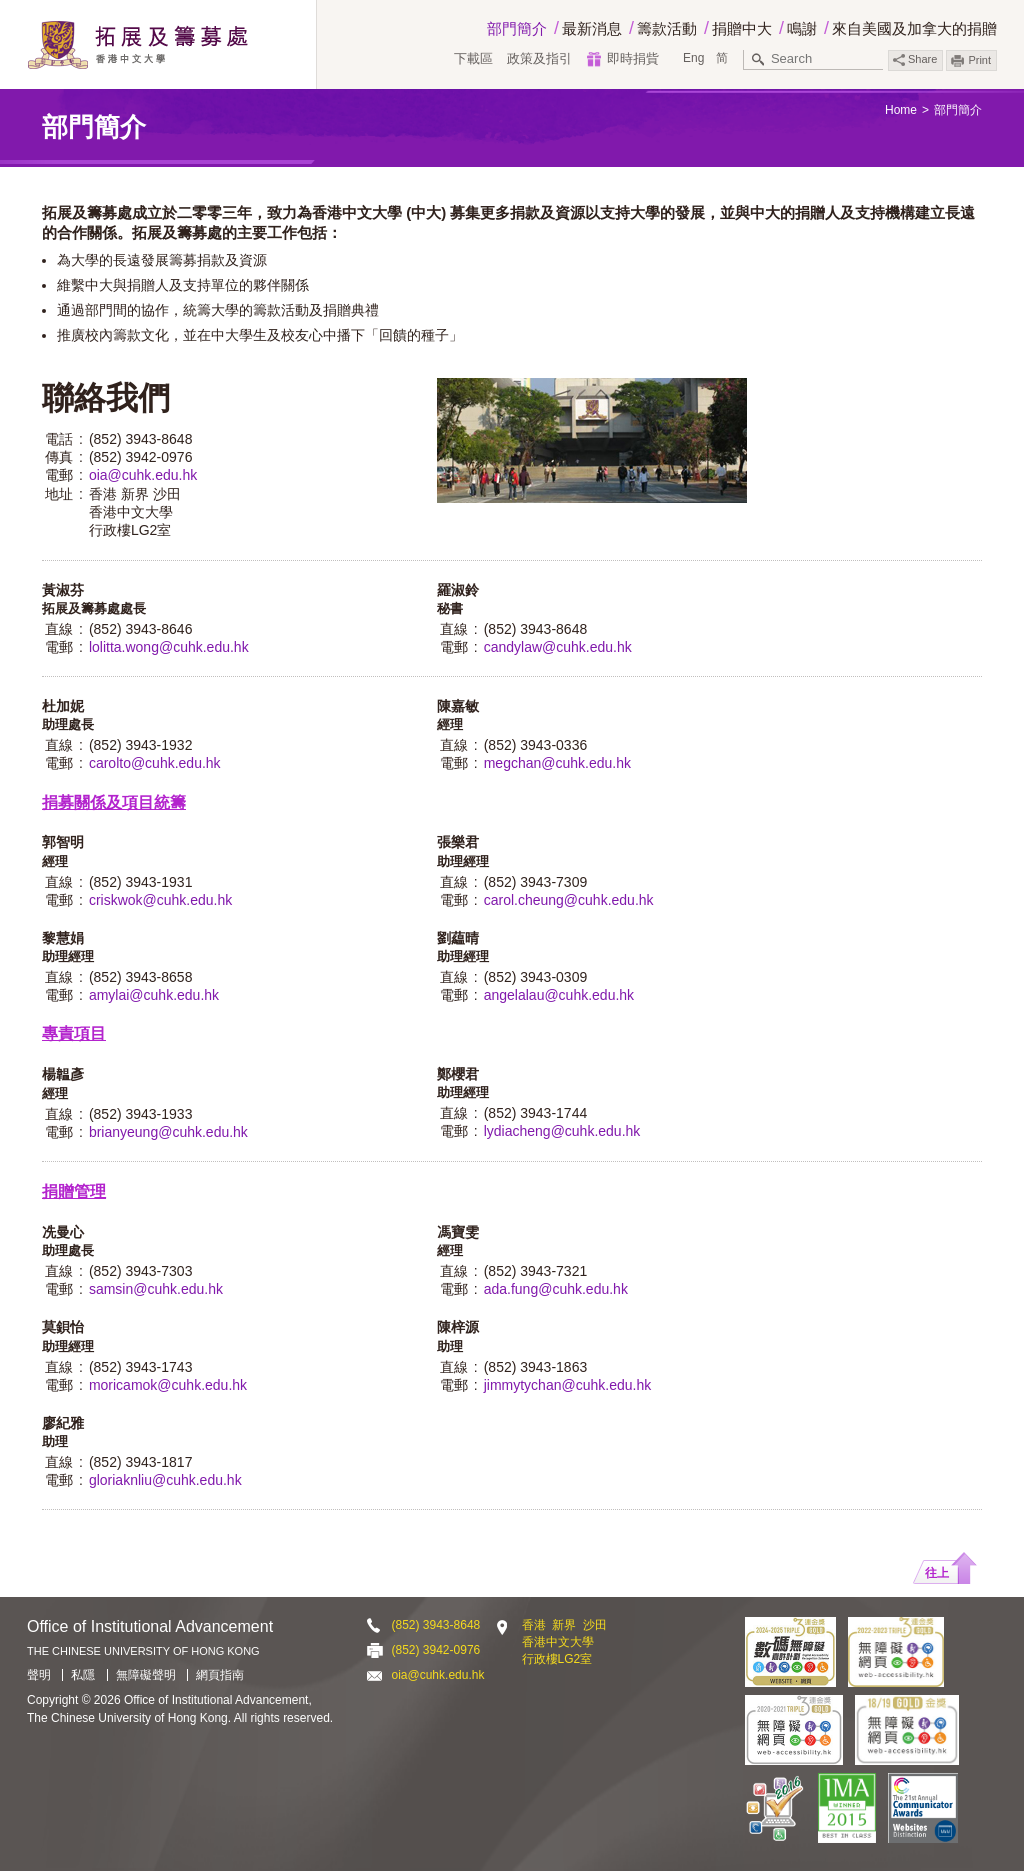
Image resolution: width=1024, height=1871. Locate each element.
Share (915, 59)
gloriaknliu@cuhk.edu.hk (165, 1480)
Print (979, 60)
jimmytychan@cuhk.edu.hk (568, 1385)
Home (901, 110)
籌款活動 (667, 28)
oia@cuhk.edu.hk (143, 475)
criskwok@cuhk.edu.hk (160, 900)
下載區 (473, 58)
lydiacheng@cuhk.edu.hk (562, 1131)
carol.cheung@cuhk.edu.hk (569, 900)
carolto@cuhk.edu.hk (155, 763)
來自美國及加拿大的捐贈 (914, 28)
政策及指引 (539, 58)
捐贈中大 (742, 28)
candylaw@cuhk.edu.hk (558, 647)
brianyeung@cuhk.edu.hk (168, 1132)
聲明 (39, 1675)
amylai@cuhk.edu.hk (154, 995)
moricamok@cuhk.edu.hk (168, 1385)
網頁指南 (220, 1675)
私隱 (83, 1675)
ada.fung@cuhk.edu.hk (556, 1289)
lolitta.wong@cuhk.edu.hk (169, 647)
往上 (937, 1573)
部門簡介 (517, 28)
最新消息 (592, 28)
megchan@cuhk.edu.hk (557, 763)
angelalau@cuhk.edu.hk (559, 995)
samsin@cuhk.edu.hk (156, 1289)
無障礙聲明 (146, 1675)
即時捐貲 (633, 58)
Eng (693, 58)
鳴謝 (802, 28)
